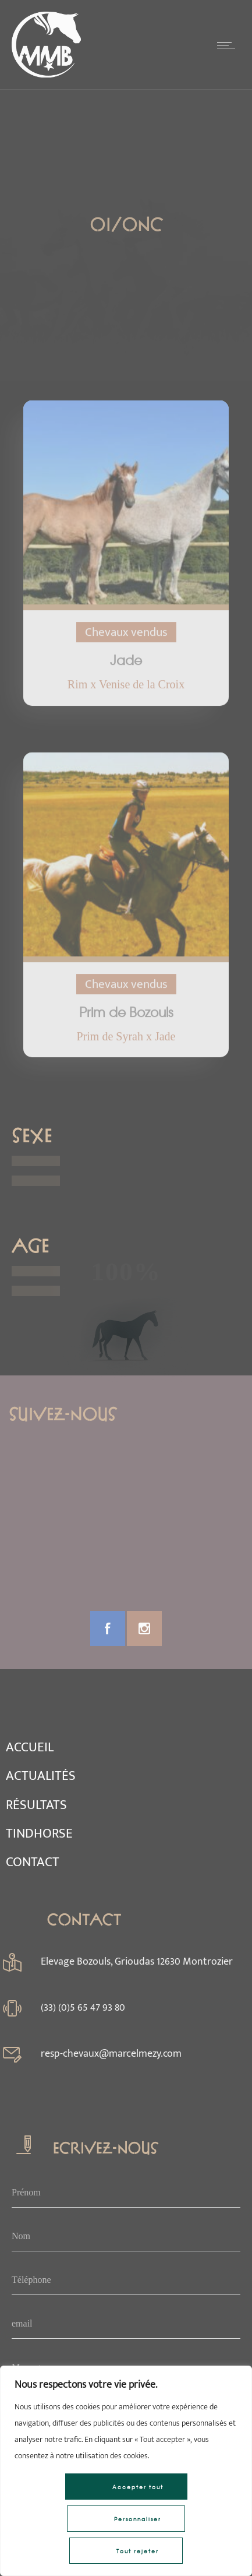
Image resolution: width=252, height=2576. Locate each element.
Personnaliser (137, 2519)
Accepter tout (138, 2487)
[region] (126, 2471)
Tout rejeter (137, 2551)
